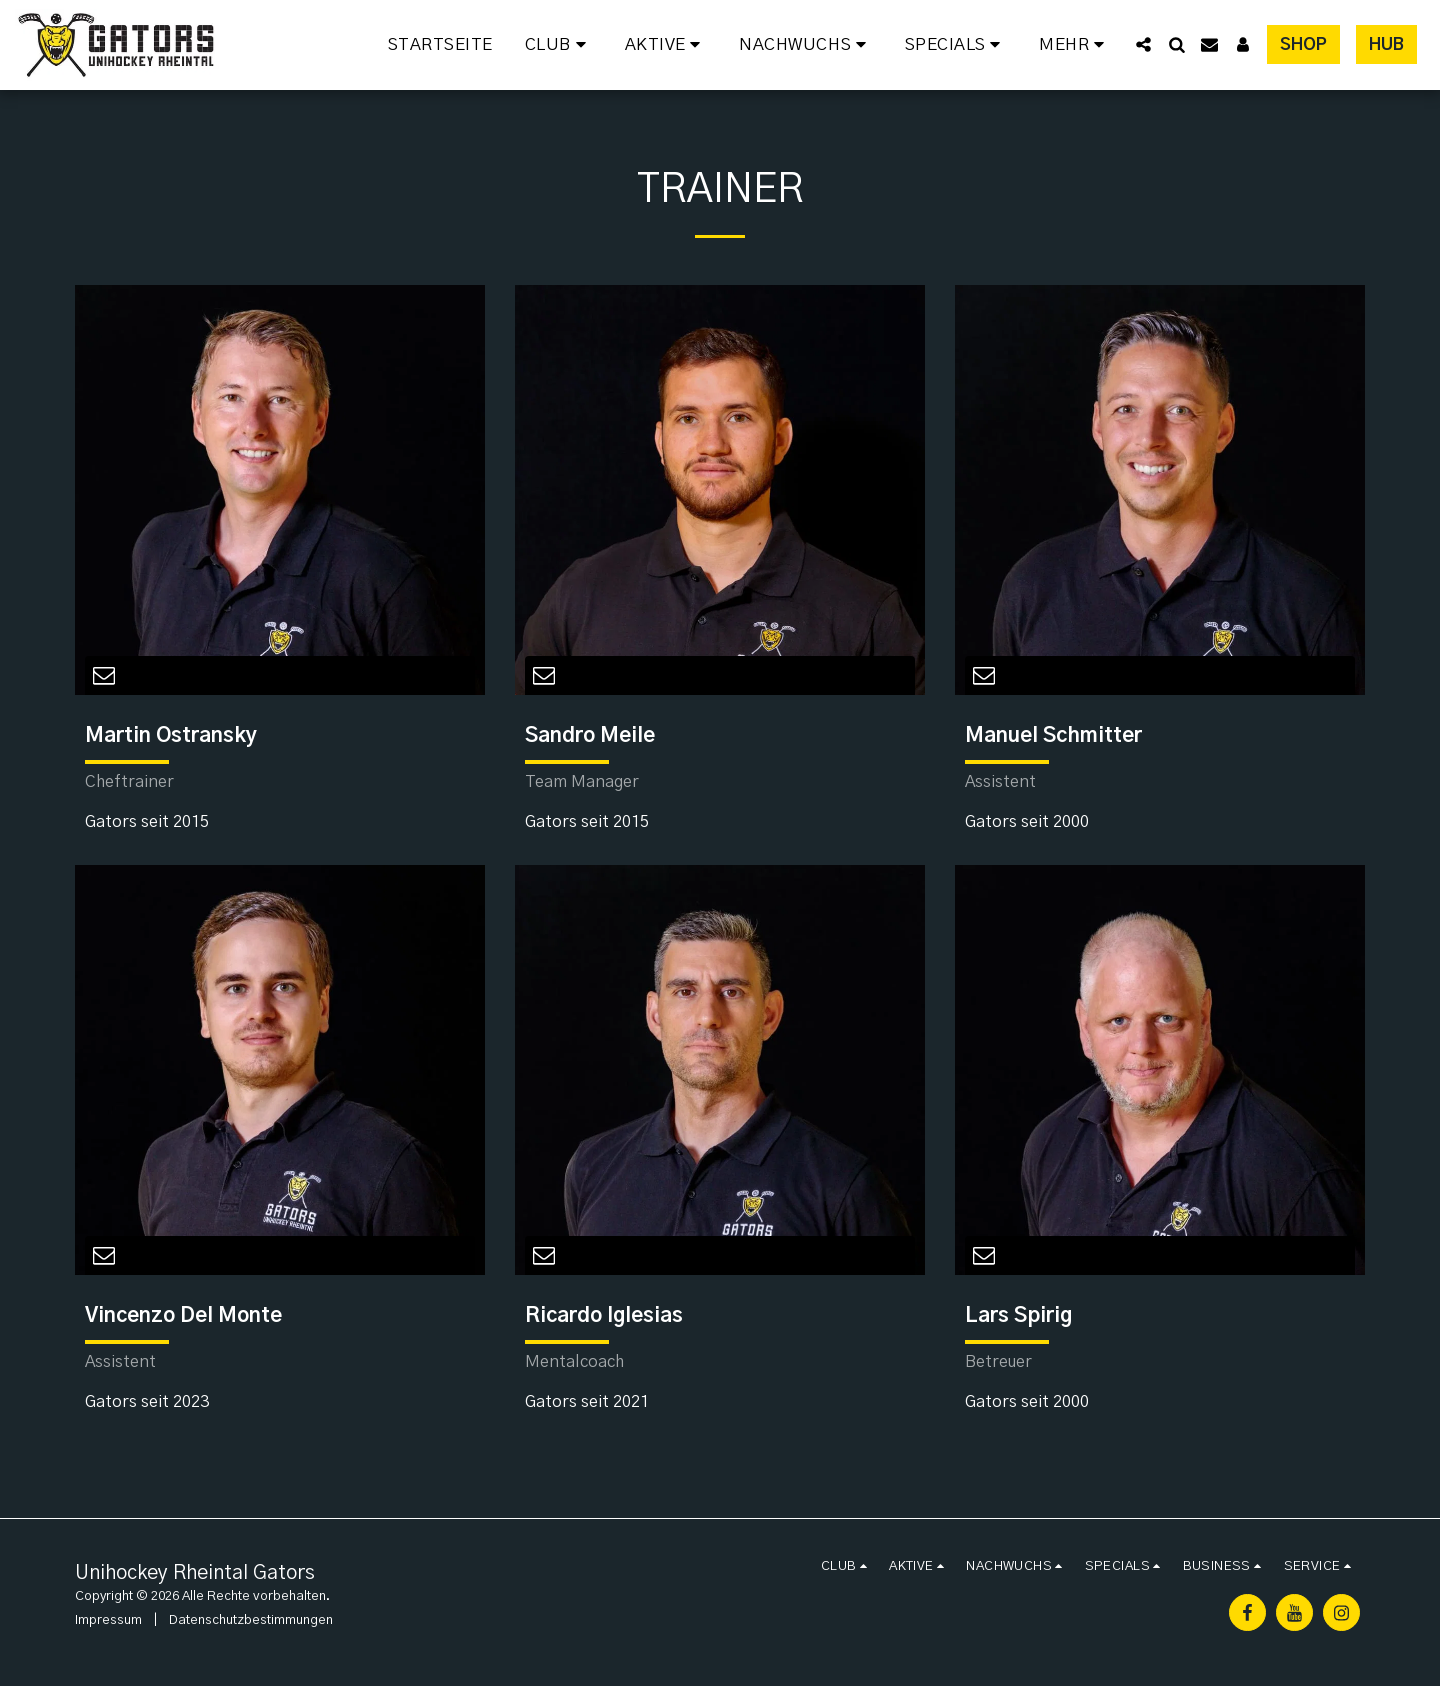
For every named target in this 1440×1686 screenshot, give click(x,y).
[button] (559, 45)
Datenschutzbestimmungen (251, 1620)
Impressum (108, 1620)
